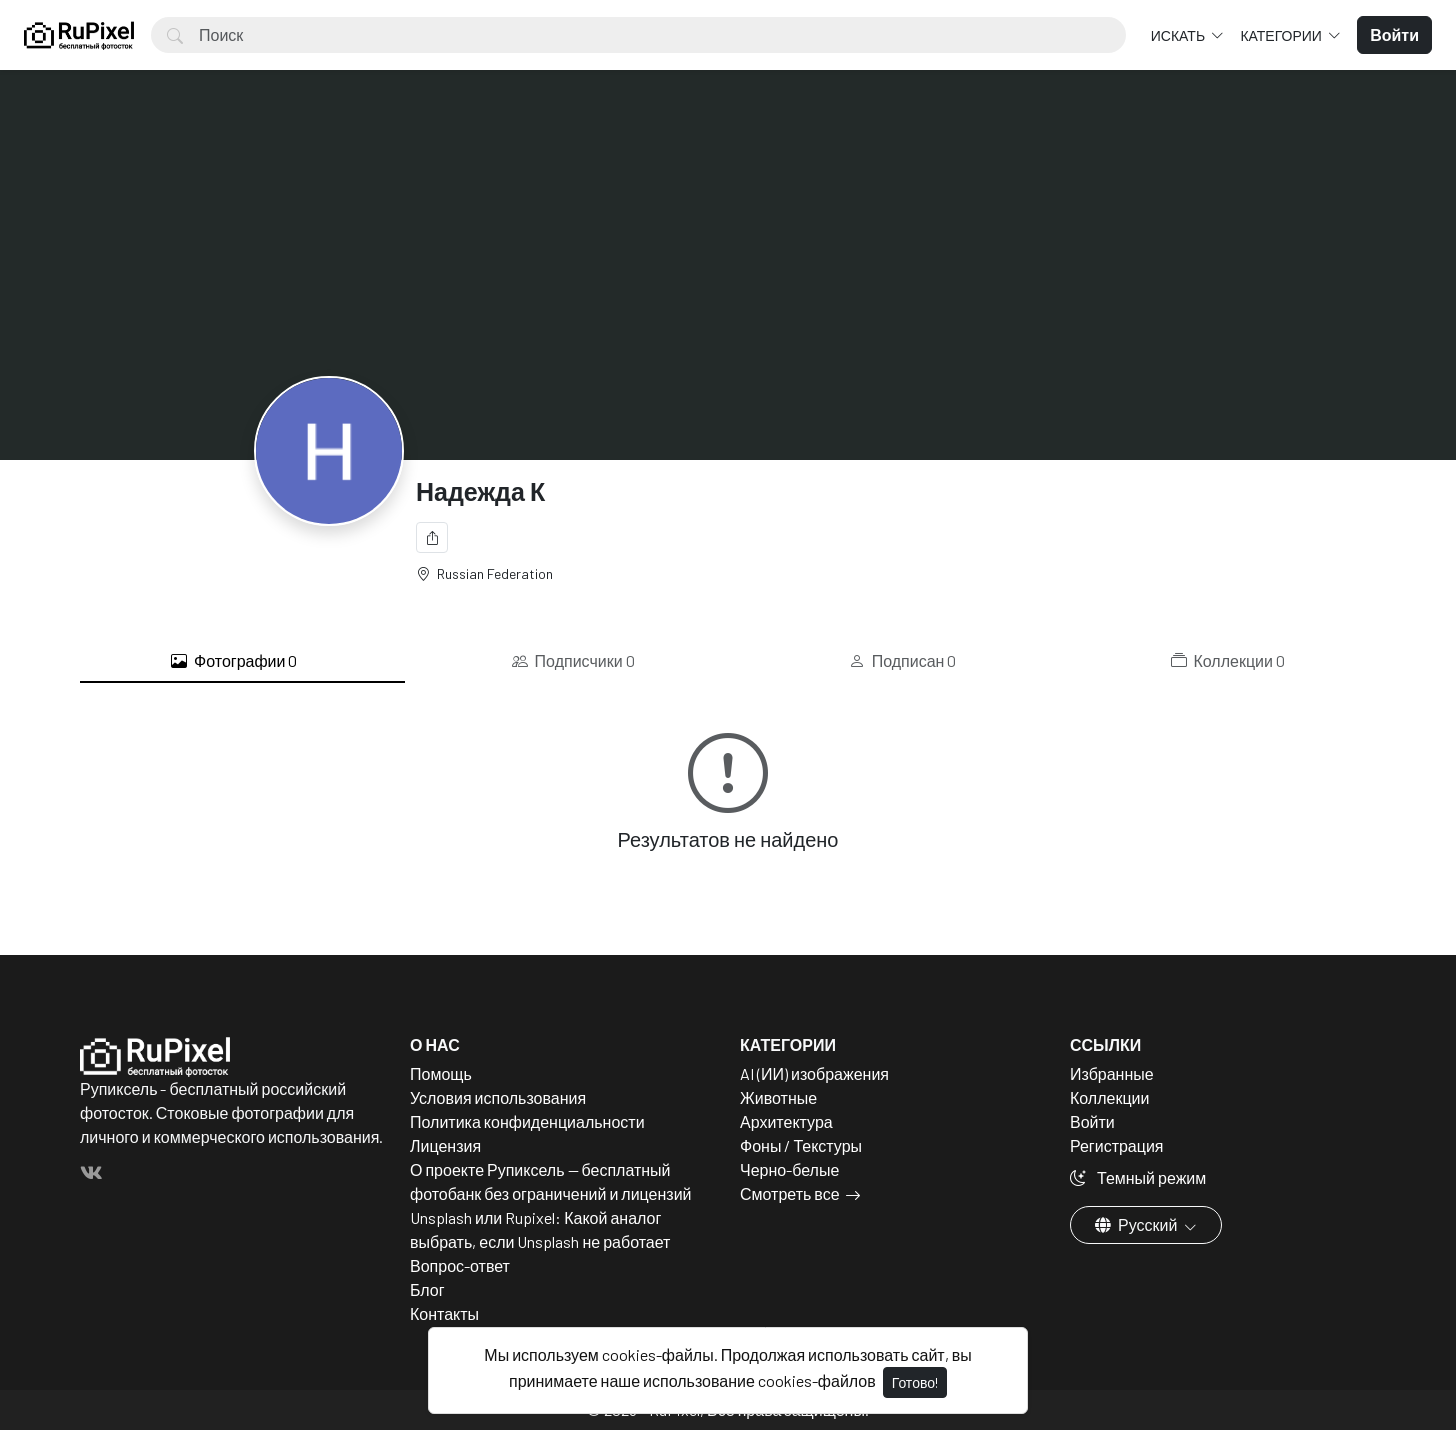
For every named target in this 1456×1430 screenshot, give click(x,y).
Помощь (441, 1073)
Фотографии (234, 661)
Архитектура (786, 1121)
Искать (1179, 35)
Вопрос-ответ (460, 1265)
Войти (1092, 1121)
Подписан (903, 661)
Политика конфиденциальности (527, 1121)
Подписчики (573, 661)
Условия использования (498, 1097)
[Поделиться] (432, 537)
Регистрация (1117, 1145)
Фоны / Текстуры (801, 1145)
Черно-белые (789, 1169)
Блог (427, 1289)
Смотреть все (790, 1193)
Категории (1282, 35)
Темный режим (1138, 1177)
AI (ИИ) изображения (814, 1073)
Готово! (915, 1382)
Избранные (1112, 1073)
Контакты (444, 1313)
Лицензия (445, 1145)
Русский (1137, 1224)
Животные (778, 1097)
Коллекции (1228, 661)
